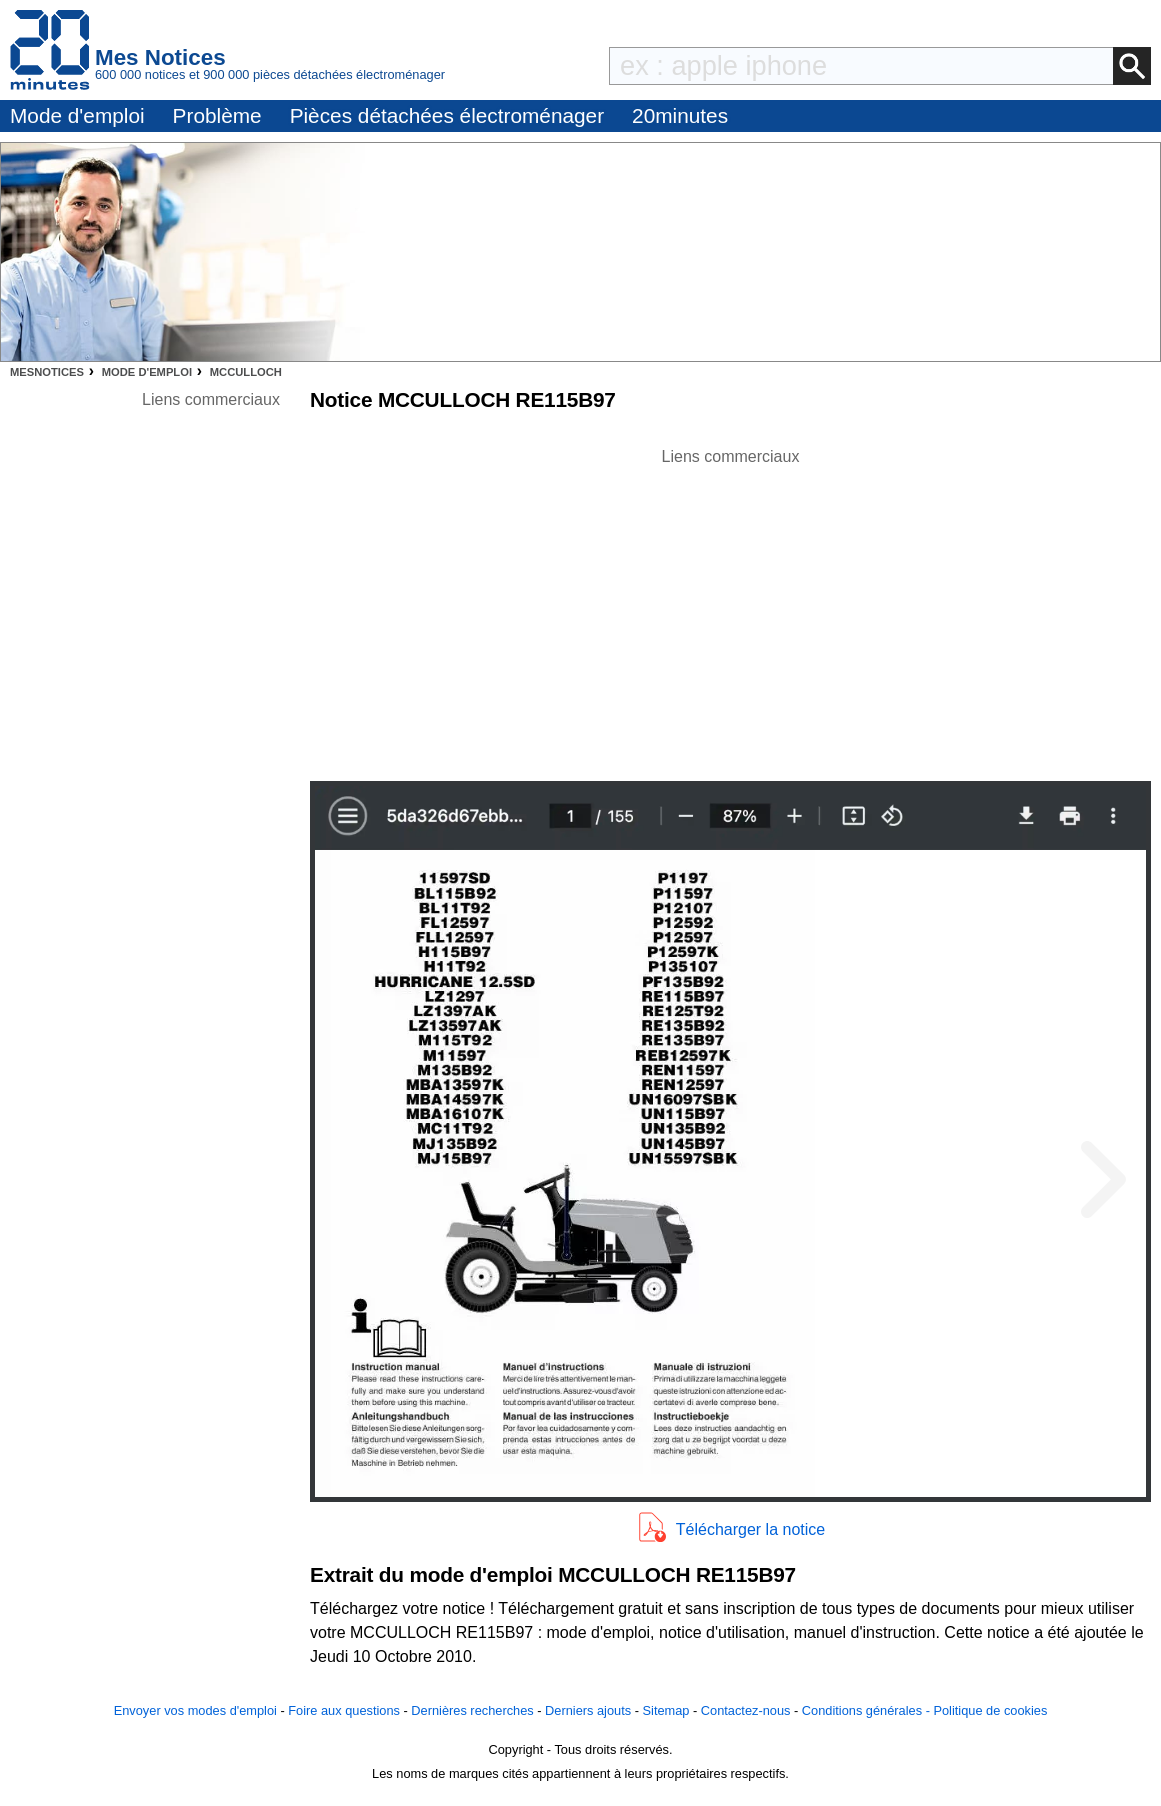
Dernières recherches (472, 1710)
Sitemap (666, 1710)
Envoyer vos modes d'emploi (195, 1710)
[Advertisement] (731, 609)
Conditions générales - (868, 1710)
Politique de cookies (990, 1710)
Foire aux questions (344, 1710)
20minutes (680, 115)
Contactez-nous (746, 1710)
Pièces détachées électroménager (447, 115)
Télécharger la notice (750, 1529)
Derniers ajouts (588, 1710)
